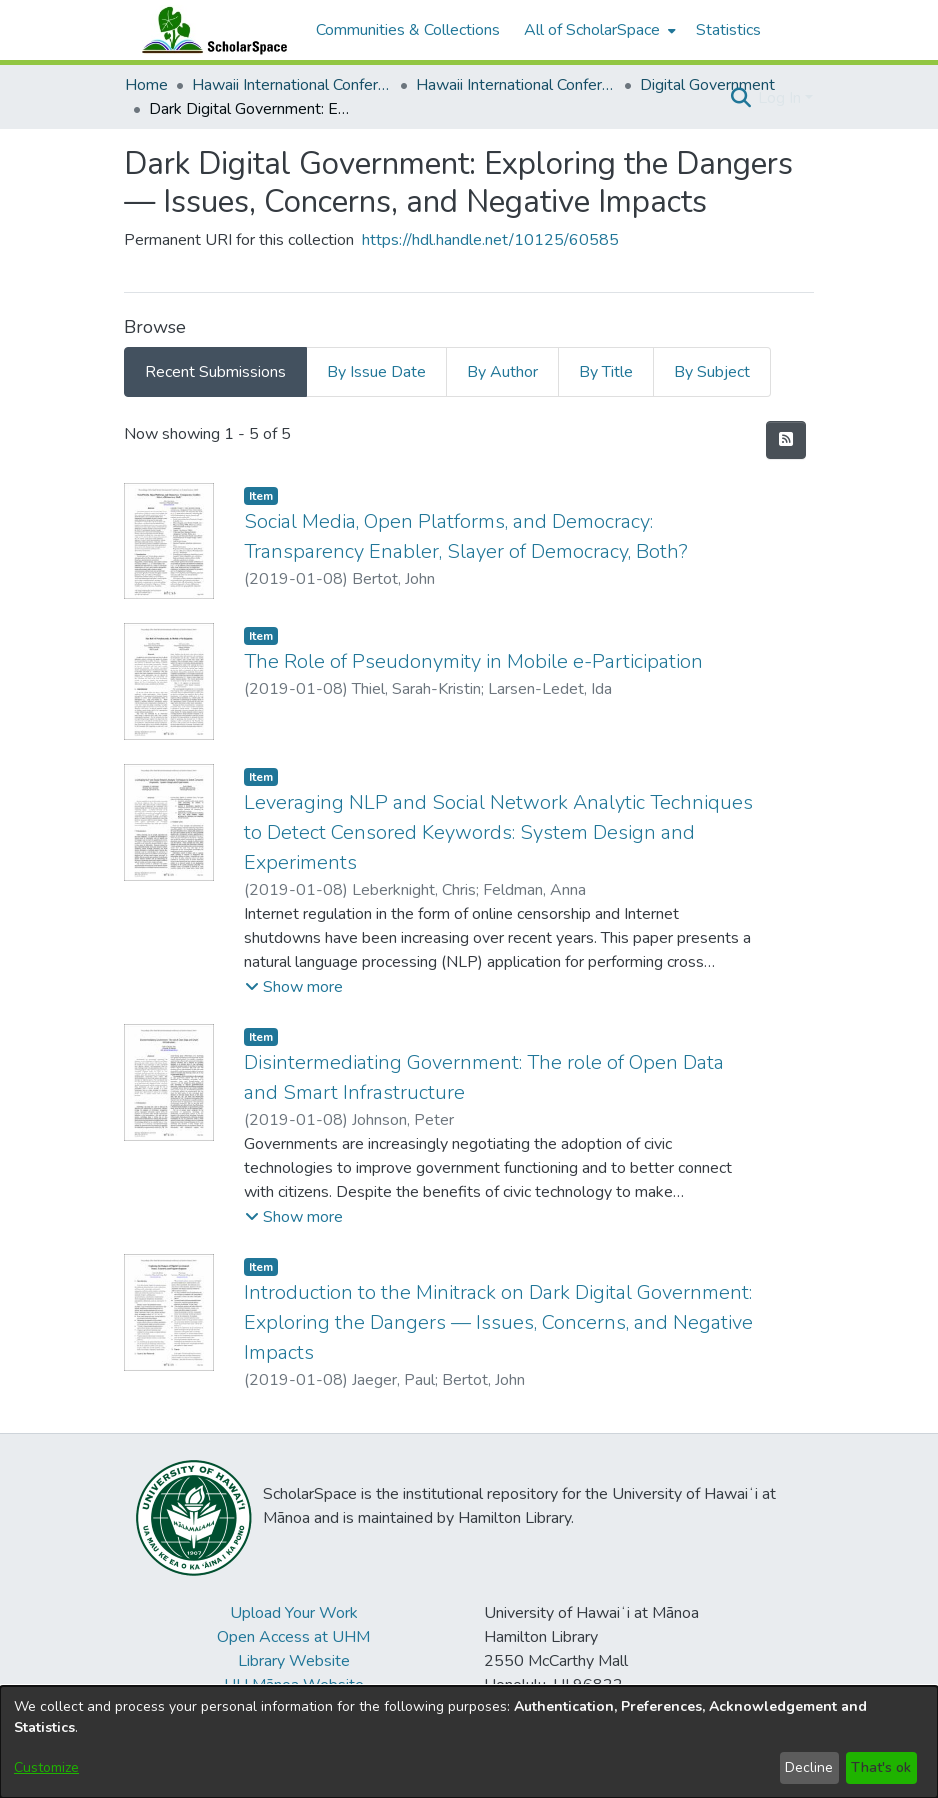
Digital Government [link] (707, 85)
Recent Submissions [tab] (215, 372)
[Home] (210, 30)
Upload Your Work (294, 1613)
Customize (46, 1767)
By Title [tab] (606, 372)
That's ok (881, 1767)
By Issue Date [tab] (376, 372)
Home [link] (146, 85)
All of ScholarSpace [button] (592, 30)
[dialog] (469, 1742)
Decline (809, 1767)
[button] (740, 98)
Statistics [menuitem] (728, 30)
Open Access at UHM (293, 1637)
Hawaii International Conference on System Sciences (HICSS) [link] (292, 85)
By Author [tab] (502, 372)
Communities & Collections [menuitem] (408, 30)
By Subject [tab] (712, 372)
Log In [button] (781, 98)
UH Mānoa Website (294, 1685)
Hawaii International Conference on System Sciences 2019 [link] (516, 85)
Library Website (294, 1661)
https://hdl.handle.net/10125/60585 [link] (490, 240)
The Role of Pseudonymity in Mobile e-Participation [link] (473, 661)
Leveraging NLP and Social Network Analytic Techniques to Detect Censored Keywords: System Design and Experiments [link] (498, 832)
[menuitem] (598, 30)
